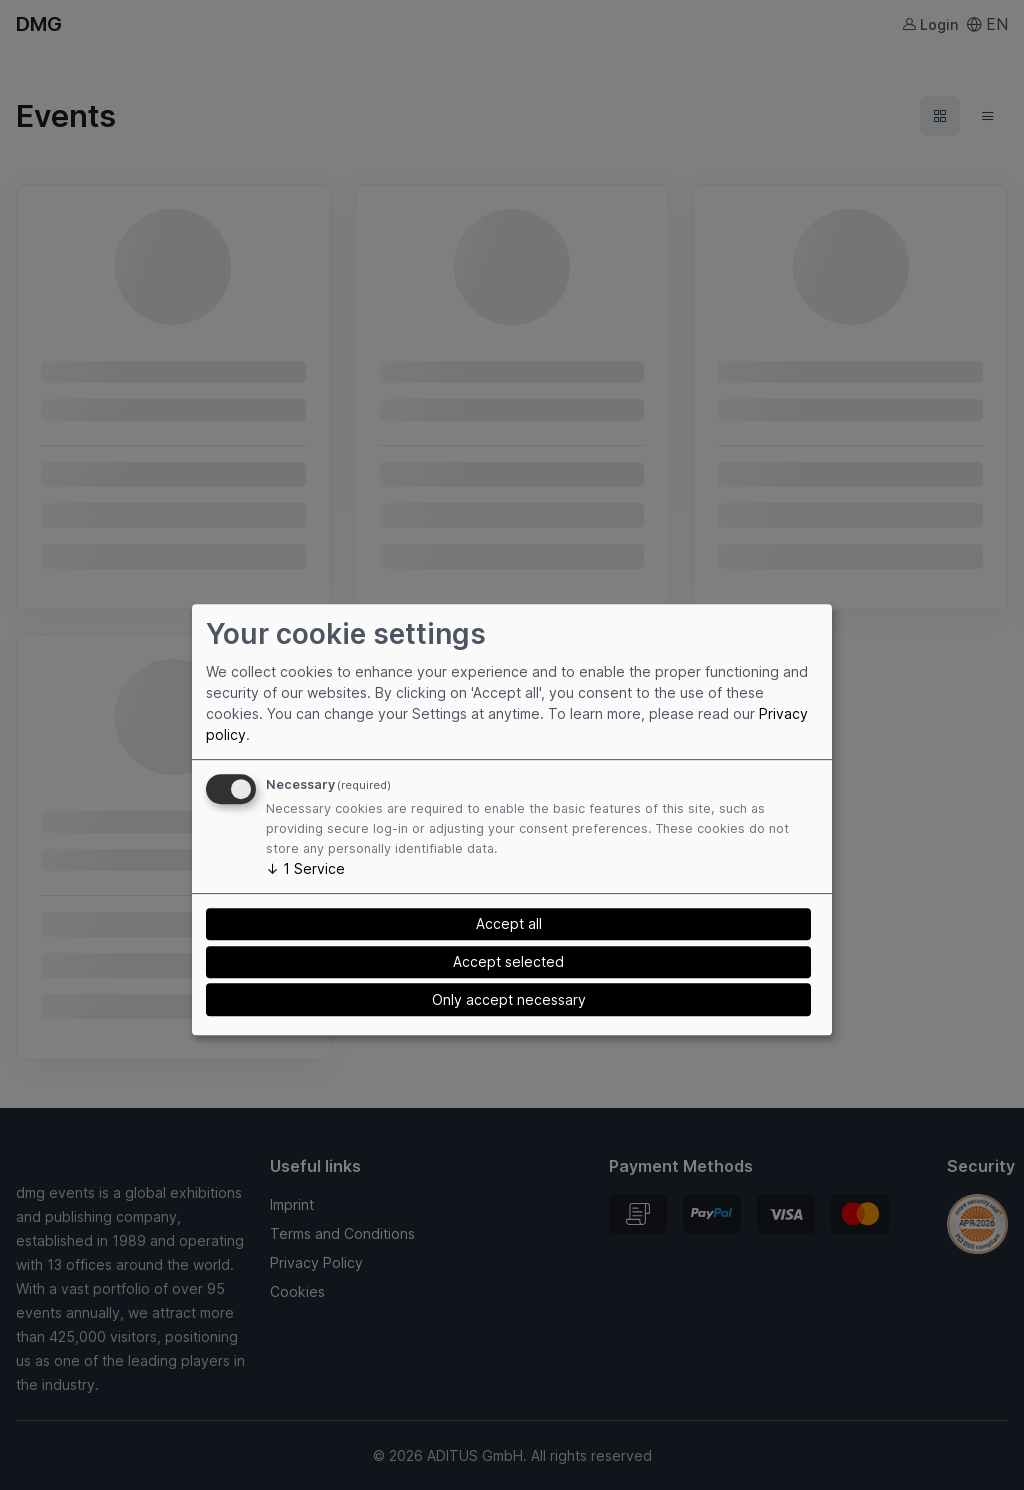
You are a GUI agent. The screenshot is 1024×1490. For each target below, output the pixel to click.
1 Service (305, 868)
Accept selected (508, 961)
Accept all (509, 924)
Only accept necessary (509, 999)
